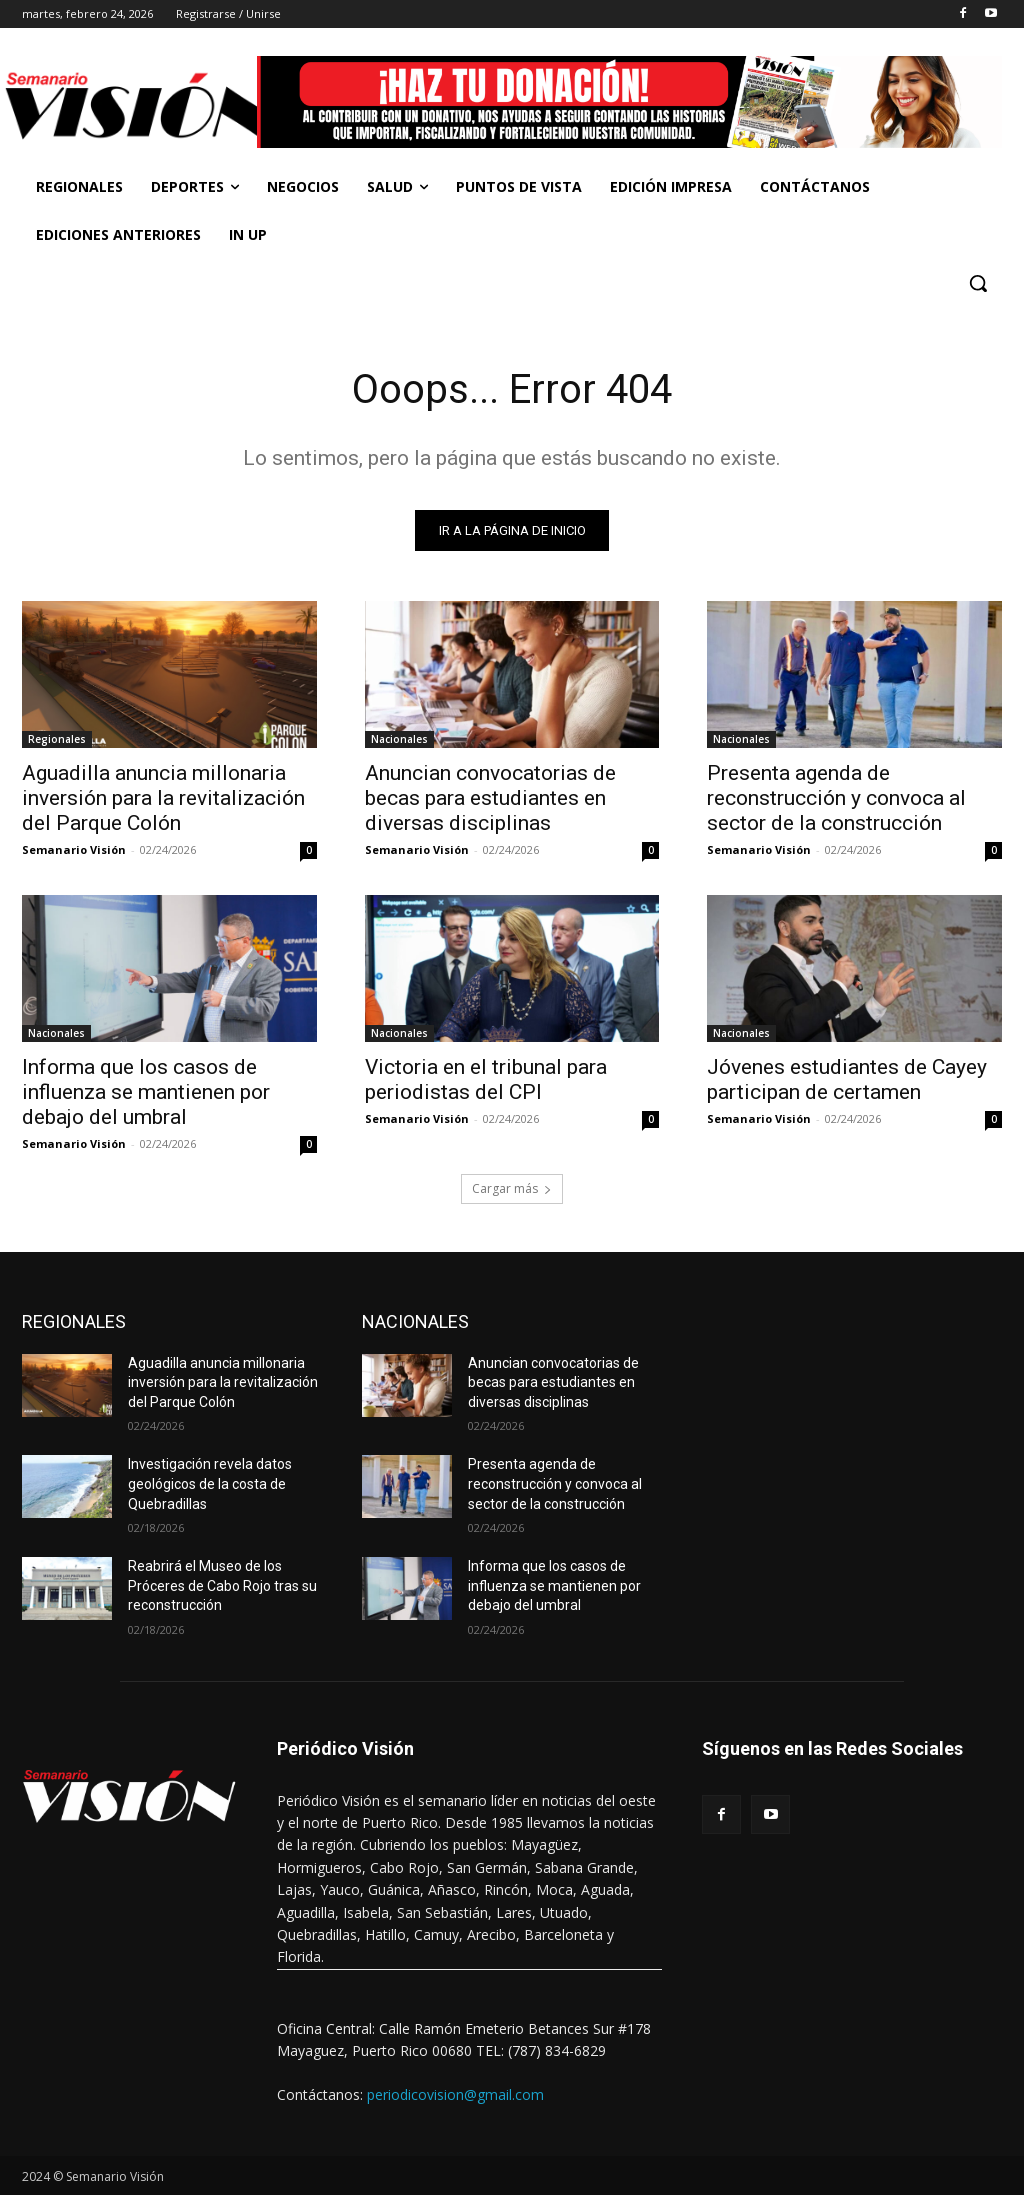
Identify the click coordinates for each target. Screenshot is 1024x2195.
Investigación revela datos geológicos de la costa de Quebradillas (210, 1483)
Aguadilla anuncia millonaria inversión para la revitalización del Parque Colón (163, 798)
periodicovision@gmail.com (455, 2094)
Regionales (57, 739)
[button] (978, 283)
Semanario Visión (74, 849)
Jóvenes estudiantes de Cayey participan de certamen (847, 1080)
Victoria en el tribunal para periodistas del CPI (486, 1080)
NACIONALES (415, 1321)
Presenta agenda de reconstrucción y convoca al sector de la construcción (836, 798)
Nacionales (399, 739)
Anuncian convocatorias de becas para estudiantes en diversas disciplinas (490, 798)
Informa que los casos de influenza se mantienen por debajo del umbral (146, 1093)
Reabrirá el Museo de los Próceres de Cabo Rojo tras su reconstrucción (222, 1585)
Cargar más (512, 1188)
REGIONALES (74, 1321)
